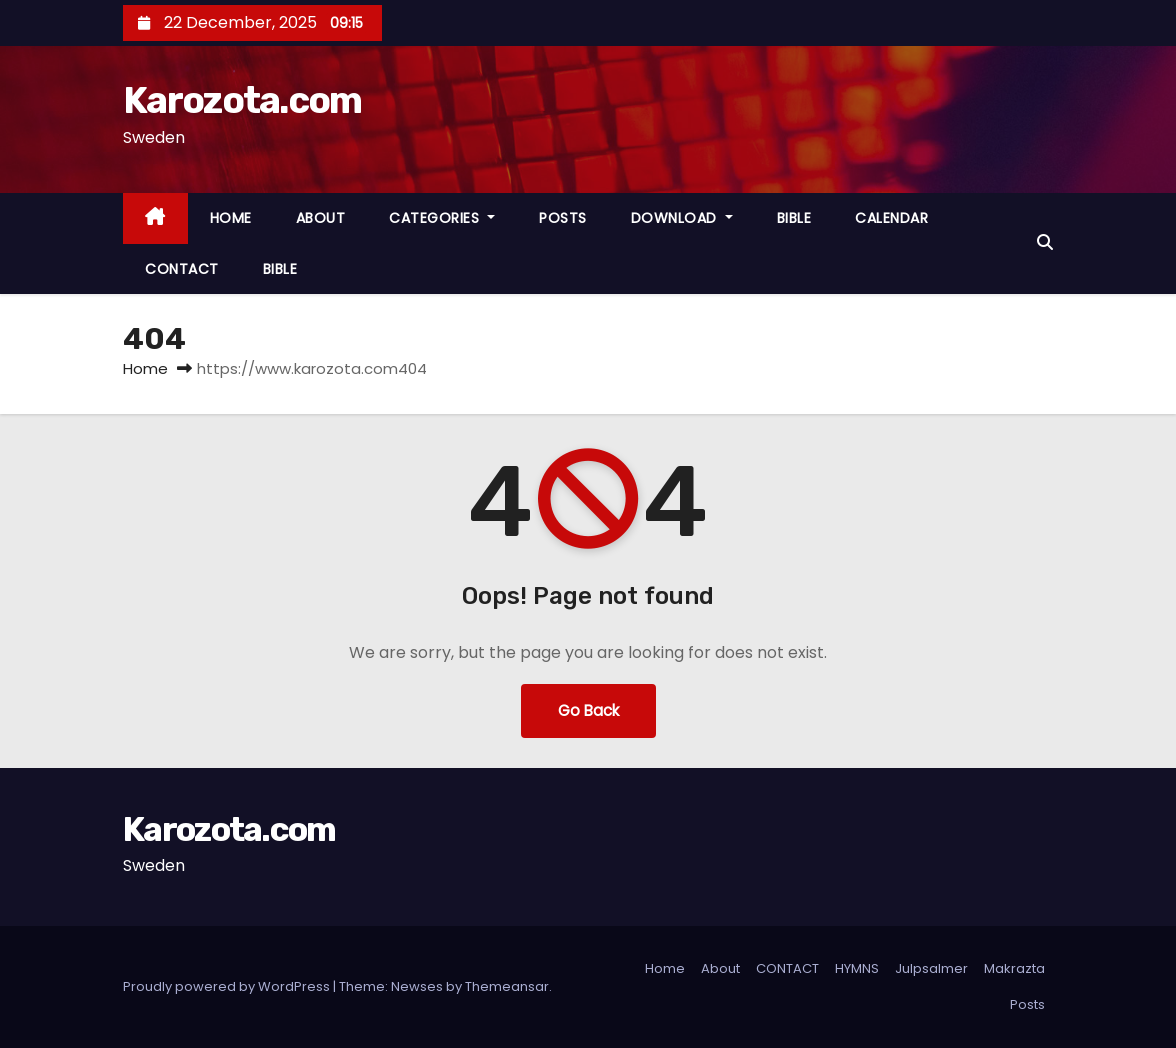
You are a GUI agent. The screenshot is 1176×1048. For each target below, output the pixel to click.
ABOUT (321, 218)
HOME (231, 218)
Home (145, 368)
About (720, 968)
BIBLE (794, 218)
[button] (1045, 242)
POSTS (563, 218)
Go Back (588, 710)
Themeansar (507, 986)
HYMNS (857, 968)
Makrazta (1014, 968)
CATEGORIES (442, 218)
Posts (1027, 1004)
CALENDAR (891, 218)
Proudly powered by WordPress (228, 986)
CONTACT (182, 269)
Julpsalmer (931, 968)
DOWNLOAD (682, 218)
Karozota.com (242, 100)
